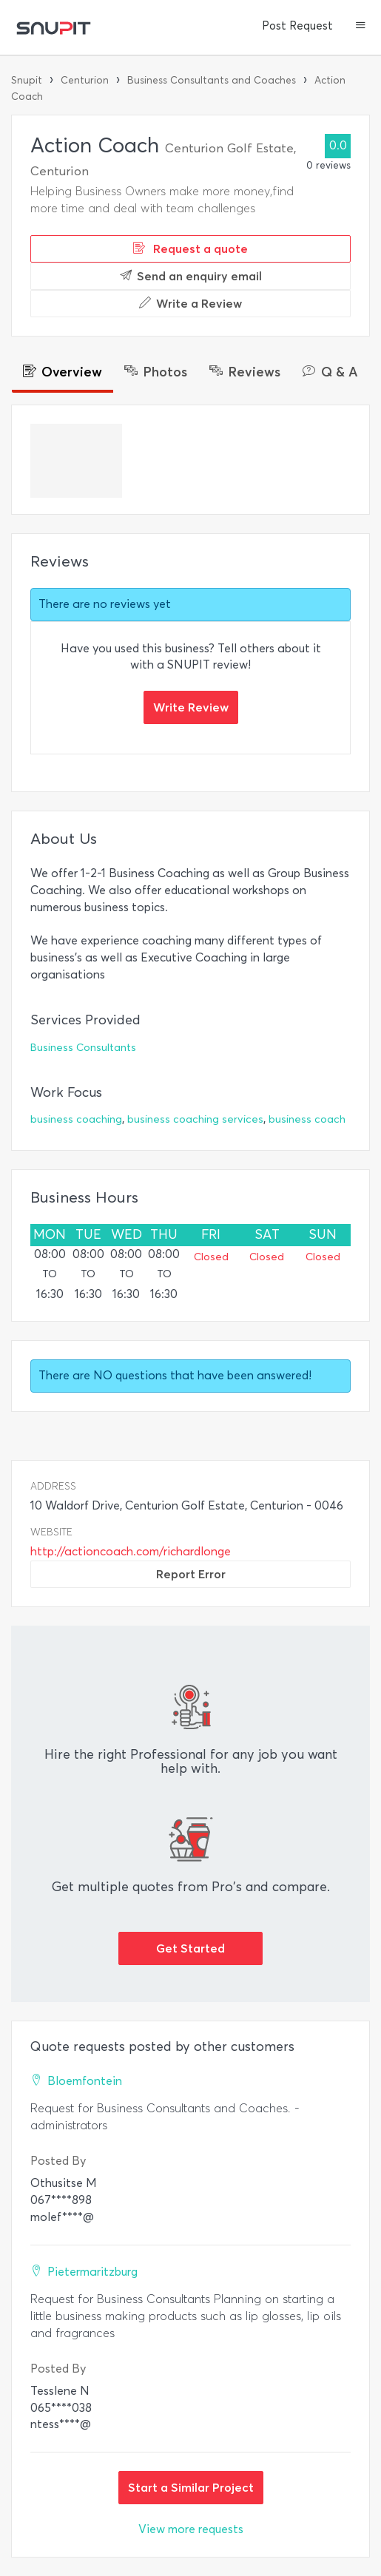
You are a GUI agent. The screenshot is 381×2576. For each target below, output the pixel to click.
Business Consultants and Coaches (211, 80)
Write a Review (190, 303)
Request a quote (190, 248)
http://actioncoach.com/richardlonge (130, 1551)
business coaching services (195, 1119)
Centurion (85, 80)
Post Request (297, 26)
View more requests (190, 2529)
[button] (360, 26)
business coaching (76, 1119)
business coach (307, 1119)
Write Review (191, 707)
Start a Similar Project (191, 2487)
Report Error (191, 1573)
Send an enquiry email (191, 275)
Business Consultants (83, 1047)
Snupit (26, 80)
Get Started (190, 1948)
